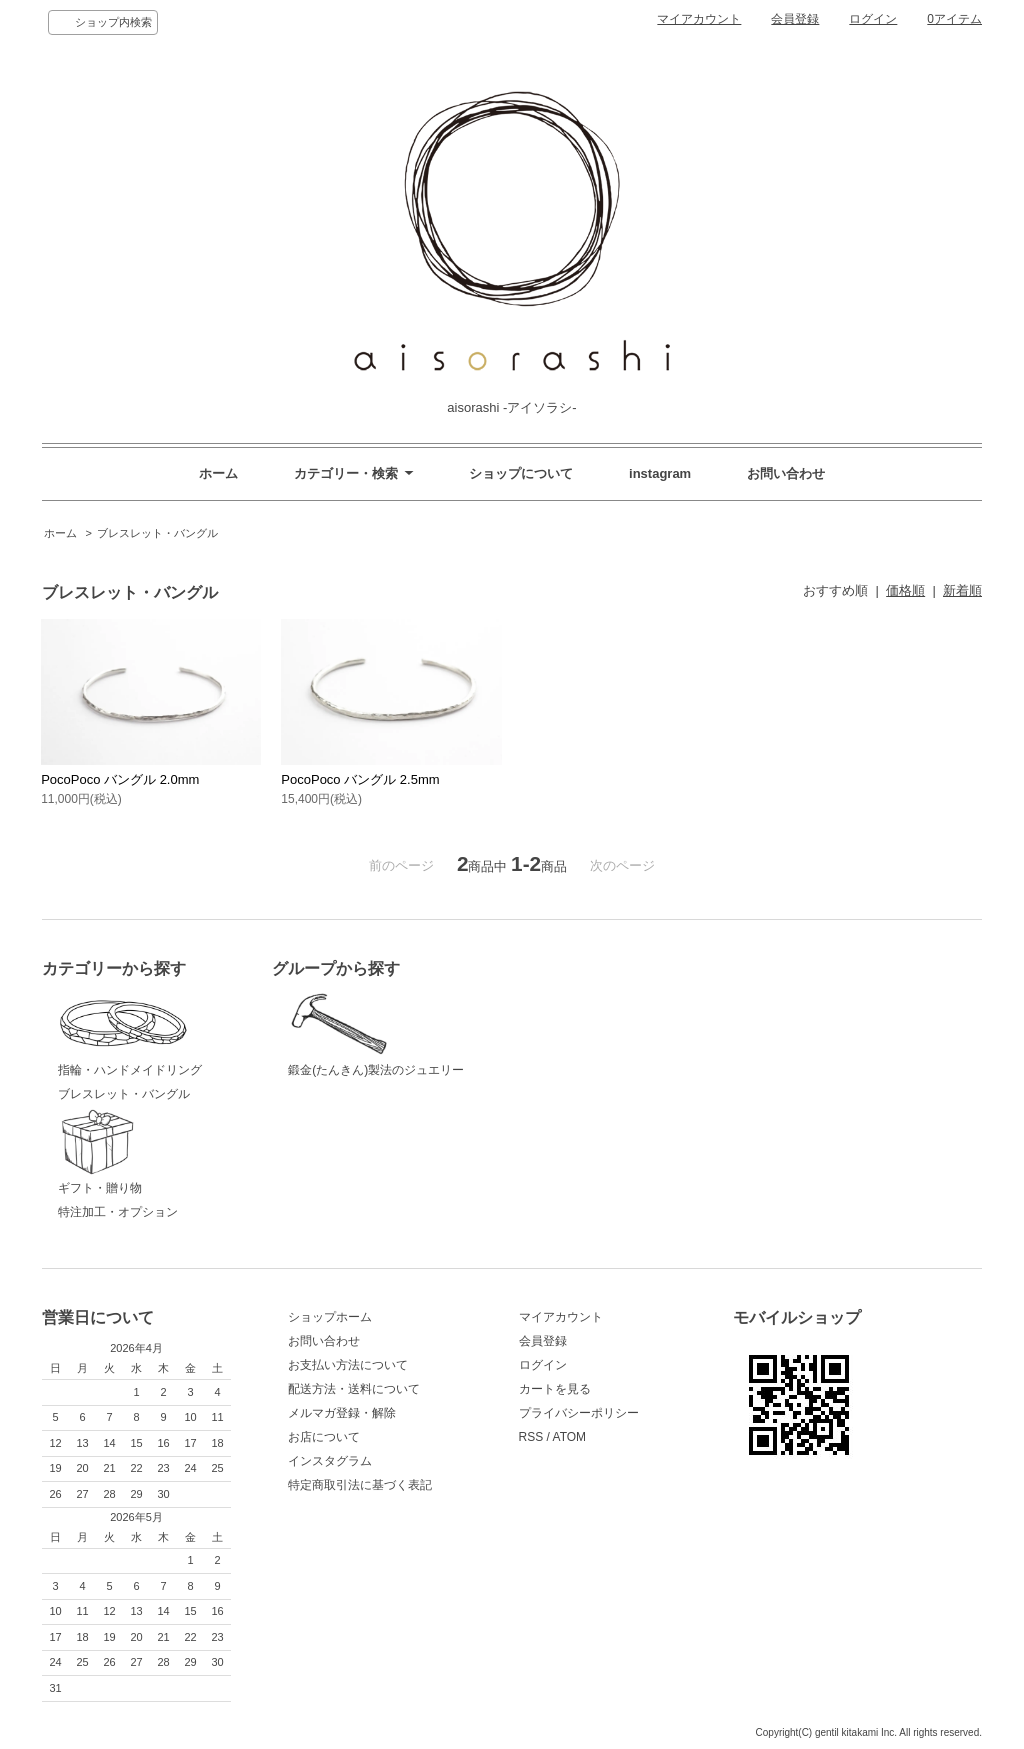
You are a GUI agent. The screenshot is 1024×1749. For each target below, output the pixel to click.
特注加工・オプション (118, 1212)
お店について (324, 1437)
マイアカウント (699, 19)
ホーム (218, 473)
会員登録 (795, 19)
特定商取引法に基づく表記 (360, 1485)
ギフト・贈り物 (158, 1152)
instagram (660, 473)
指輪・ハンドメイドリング (158, 1033)
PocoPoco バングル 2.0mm (120, 779)
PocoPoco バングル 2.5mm (360, 779)
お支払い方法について (348, 1365)
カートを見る (555, 1389)
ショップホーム (330, 1317)
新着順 (962, 590)
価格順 (905, 590)
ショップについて (521, 473)
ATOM (570, 1437)
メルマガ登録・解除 (342, 1413)
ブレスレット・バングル (157, 533)
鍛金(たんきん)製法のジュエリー (388, 1033)
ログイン (873, 19)
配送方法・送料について (354, 1389)
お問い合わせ (786, 473)
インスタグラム (330, 1461)
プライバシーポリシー (579, 1413)
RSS (531, 1437)
